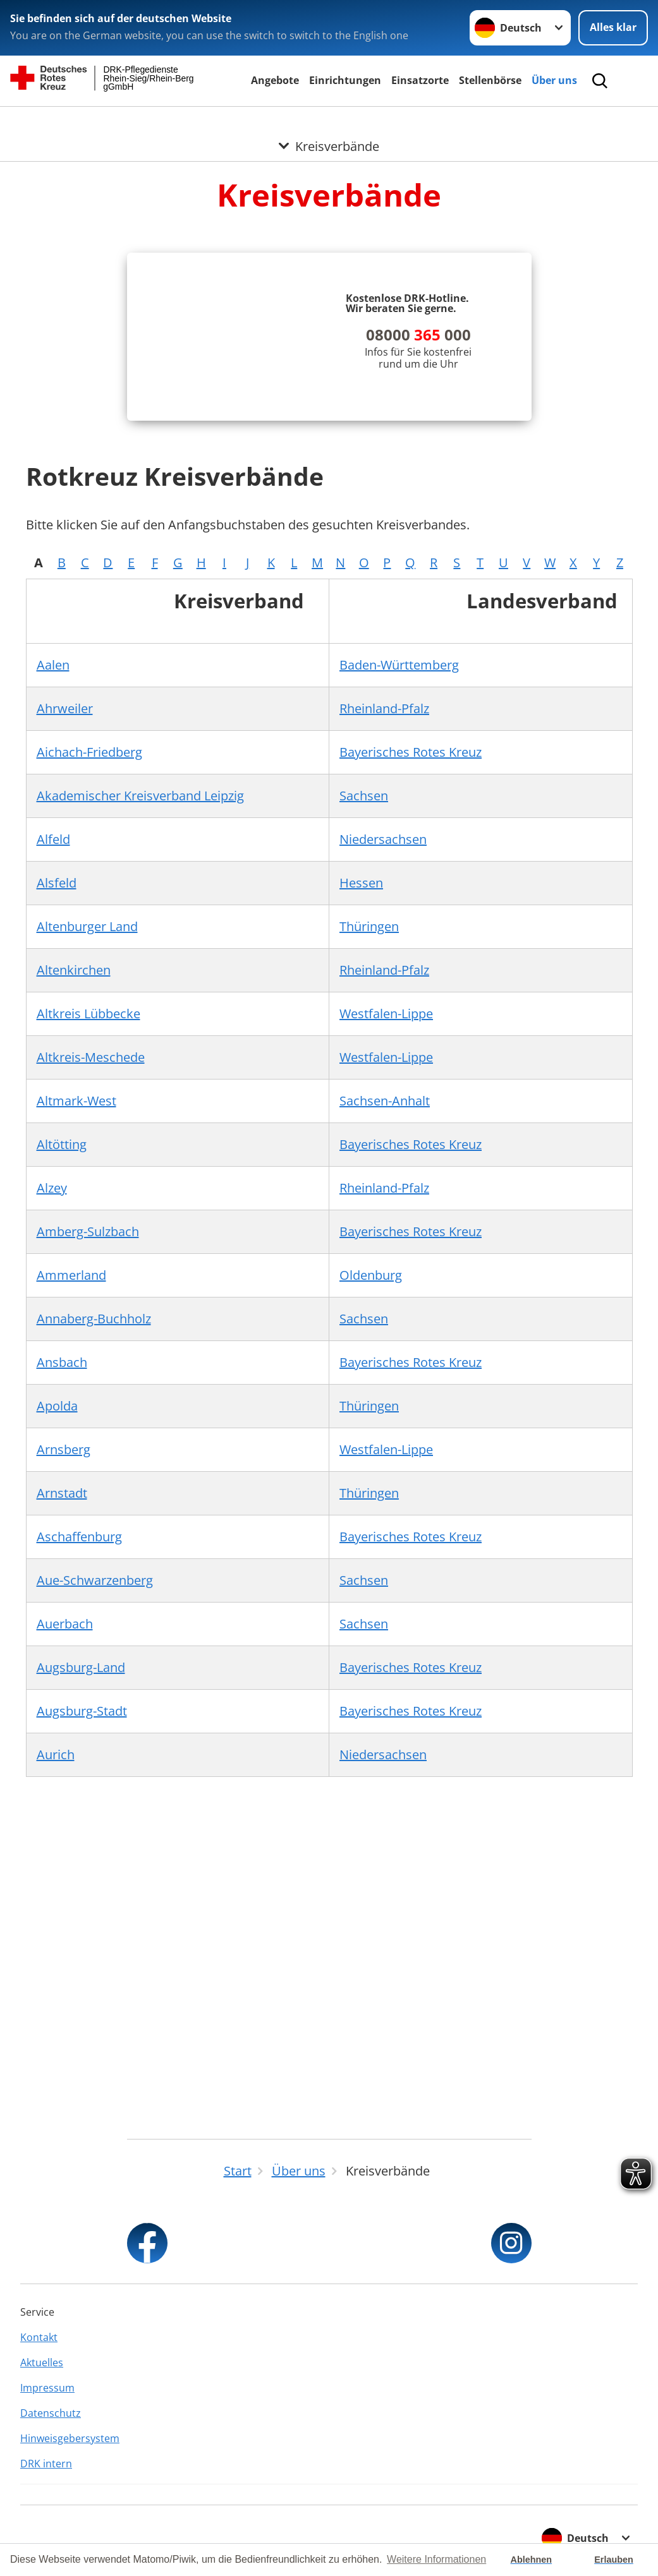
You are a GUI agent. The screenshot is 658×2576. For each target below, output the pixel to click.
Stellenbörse (490, 80)
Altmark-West (76, 1100)
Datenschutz (50, 2413)
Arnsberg (63, 1449)
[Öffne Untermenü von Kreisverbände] (329, 122)
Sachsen (363, 795)
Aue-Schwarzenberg (95, 1580)
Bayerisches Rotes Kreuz (410, 752)
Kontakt (39, 2337)
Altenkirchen (74, 969)
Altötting (62, 1144)
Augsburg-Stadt (82, 1710)
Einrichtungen (345, 80)
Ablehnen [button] (531, 2560)
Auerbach (65, 1623)
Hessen (361, 882)
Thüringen (369, 926)
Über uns (554, 80)
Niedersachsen (383, 839)
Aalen (53, 664)
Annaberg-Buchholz (94, 1318)
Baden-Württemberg (399, 664)
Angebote (275, 80)
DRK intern (46, 2464)
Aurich (56, 1754)
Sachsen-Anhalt (384, 1100)
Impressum (47, 2388)
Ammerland (71, 1275)
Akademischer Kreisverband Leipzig (140, 795)
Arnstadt (62, 1493)
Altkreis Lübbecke (88, 1013)
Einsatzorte (420, 80)
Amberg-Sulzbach (88, 1231)
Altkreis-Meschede (91, 1057)
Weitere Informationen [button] (436, 2559)
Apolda (57, 1405)
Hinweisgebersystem (69, 2438)
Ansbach (62, 1362)
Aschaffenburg (79, 1536)
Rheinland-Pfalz (384, 708)
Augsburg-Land (81, 1667)
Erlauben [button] (613, 2560)
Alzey (52, 1187)
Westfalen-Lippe (386, 1013)
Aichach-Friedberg (89, 752)
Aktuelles (41, 2362)
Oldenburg (370, 1275)
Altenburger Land (87, 926)
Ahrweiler (65, 708)
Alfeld (53, 839)
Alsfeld (56, 882)
